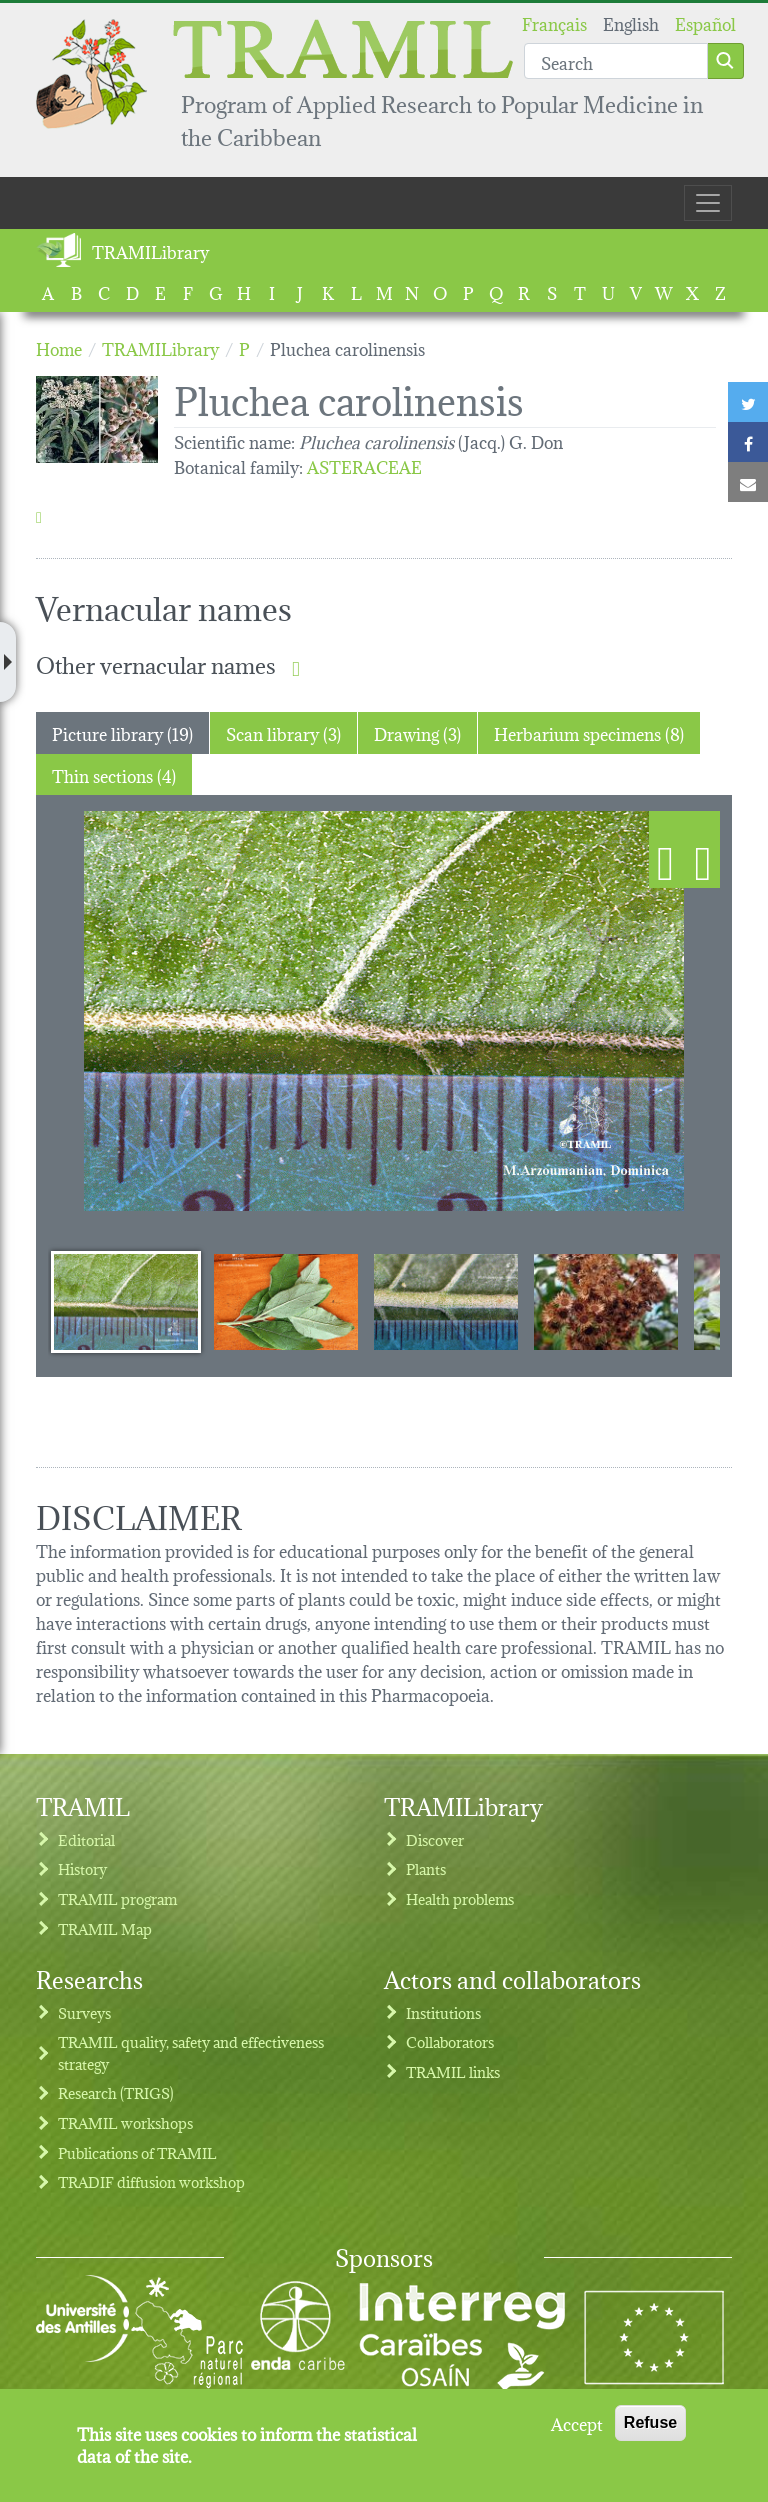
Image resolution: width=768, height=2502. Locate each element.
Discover (435, 1839)
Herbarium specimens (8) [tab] (589, 732)
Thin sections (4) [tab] (114, 774)
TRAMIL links (453, 2071)
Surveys (84, 2012)
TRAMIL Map (105, 1928)
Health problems (460, 1898)
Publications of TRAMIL (137, 2152)
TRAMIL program (117, 1898)
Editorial (86, 1839)
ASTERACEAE (364, 465)
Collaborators (450, 2041)
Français (554, 22)
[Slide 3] (446, 1301)
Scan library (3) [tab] (283, 732)
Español (705, 22)
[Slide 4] (606, 1301)
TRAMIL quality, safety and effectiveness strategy (191, 2052)
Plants (426, 1868)
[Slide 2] (286, 1301)
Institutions (443, 2012)
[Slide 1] (126, 1301)
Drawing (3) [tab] (417, 732)
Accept (577, 2423)
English (631, 22)
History (82, 1868)
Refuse (650, 2422)
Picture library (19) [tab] (122, 732)
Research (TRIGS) (116, 2092)
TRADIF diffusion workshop (151, 2181)
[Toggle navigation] (708, 203)
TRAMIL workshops (125, 2122)
